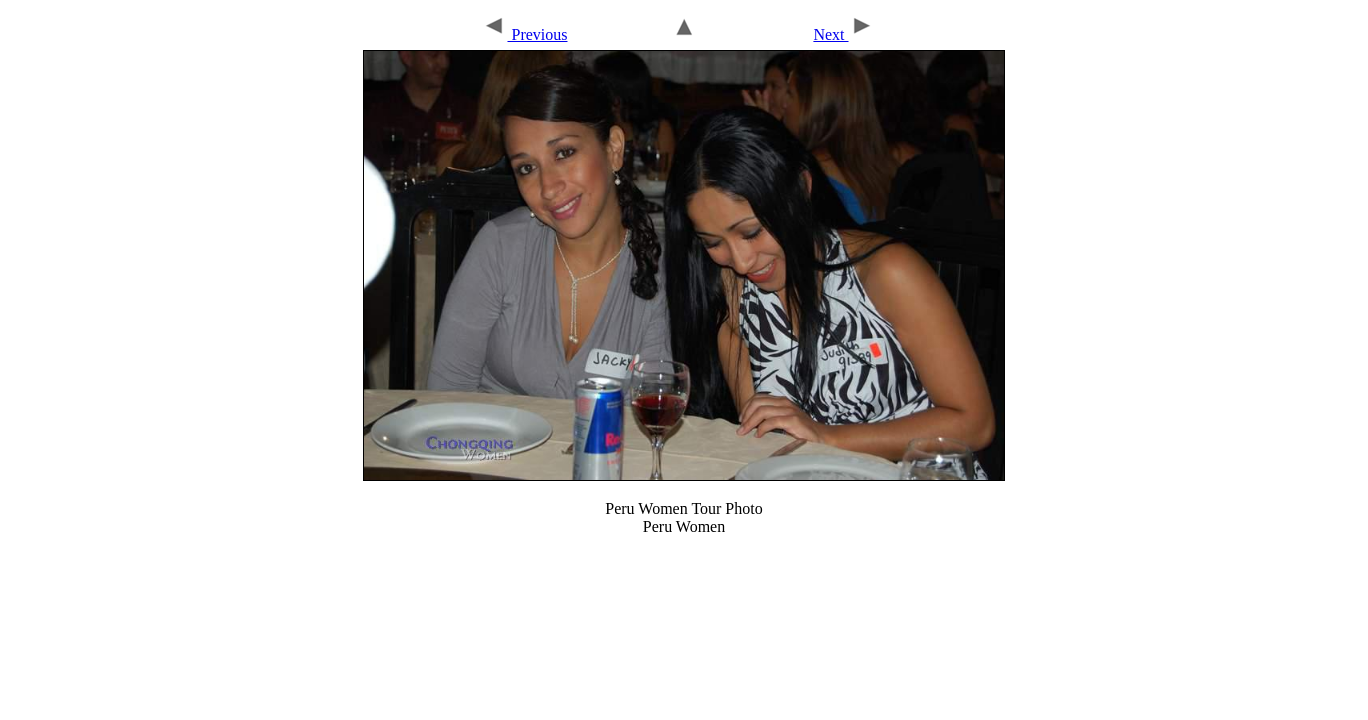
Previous (524, 34)
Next (843, 34)
